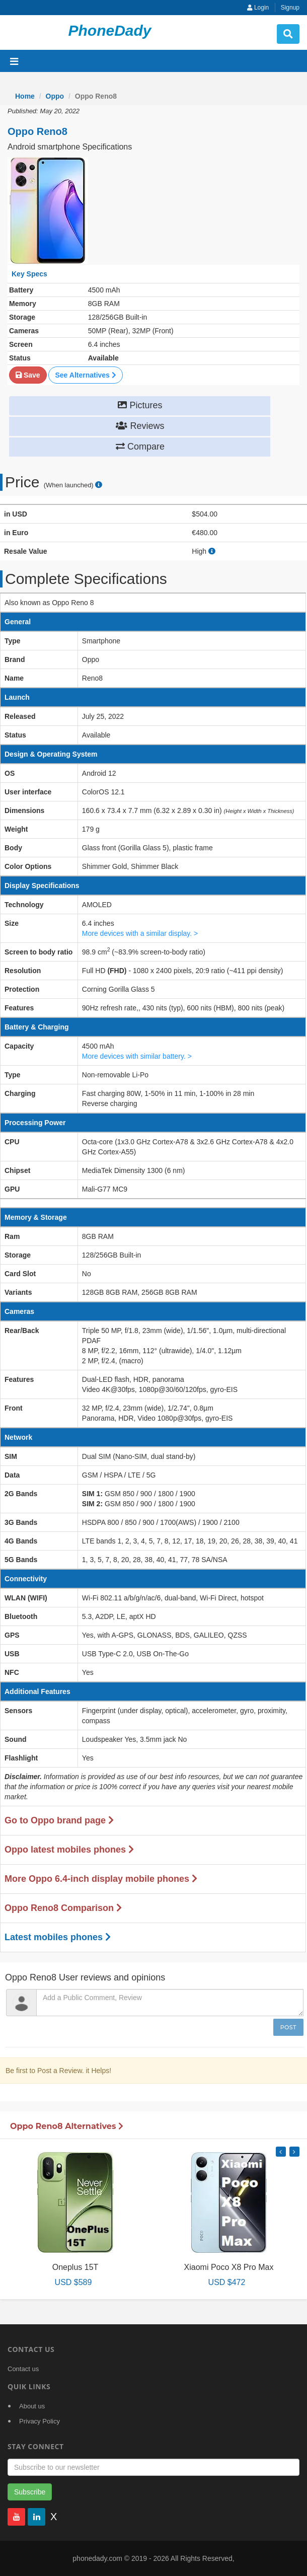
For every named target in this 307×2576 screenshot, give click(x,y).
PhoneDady (109, 30)
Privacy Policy (39, 2421)
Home (25, 96)
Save (28, 375)
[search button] (288, 34)
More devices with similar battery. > (137, 1056)
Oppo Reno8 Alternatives (66, 2126)
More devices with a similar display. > (140, 933)
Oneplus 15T (75, 2267)
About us (32, 2406)
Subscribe (29, 2492)
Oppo (55, 96)
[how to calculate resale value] (211, 551)
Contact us (23, 2369)
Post (288, 2027)
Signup (290, 7)
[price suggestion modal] (98, 485)
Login (258, 7)
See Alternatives (85, 375)
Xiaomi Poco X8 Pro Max (229, 2267)
